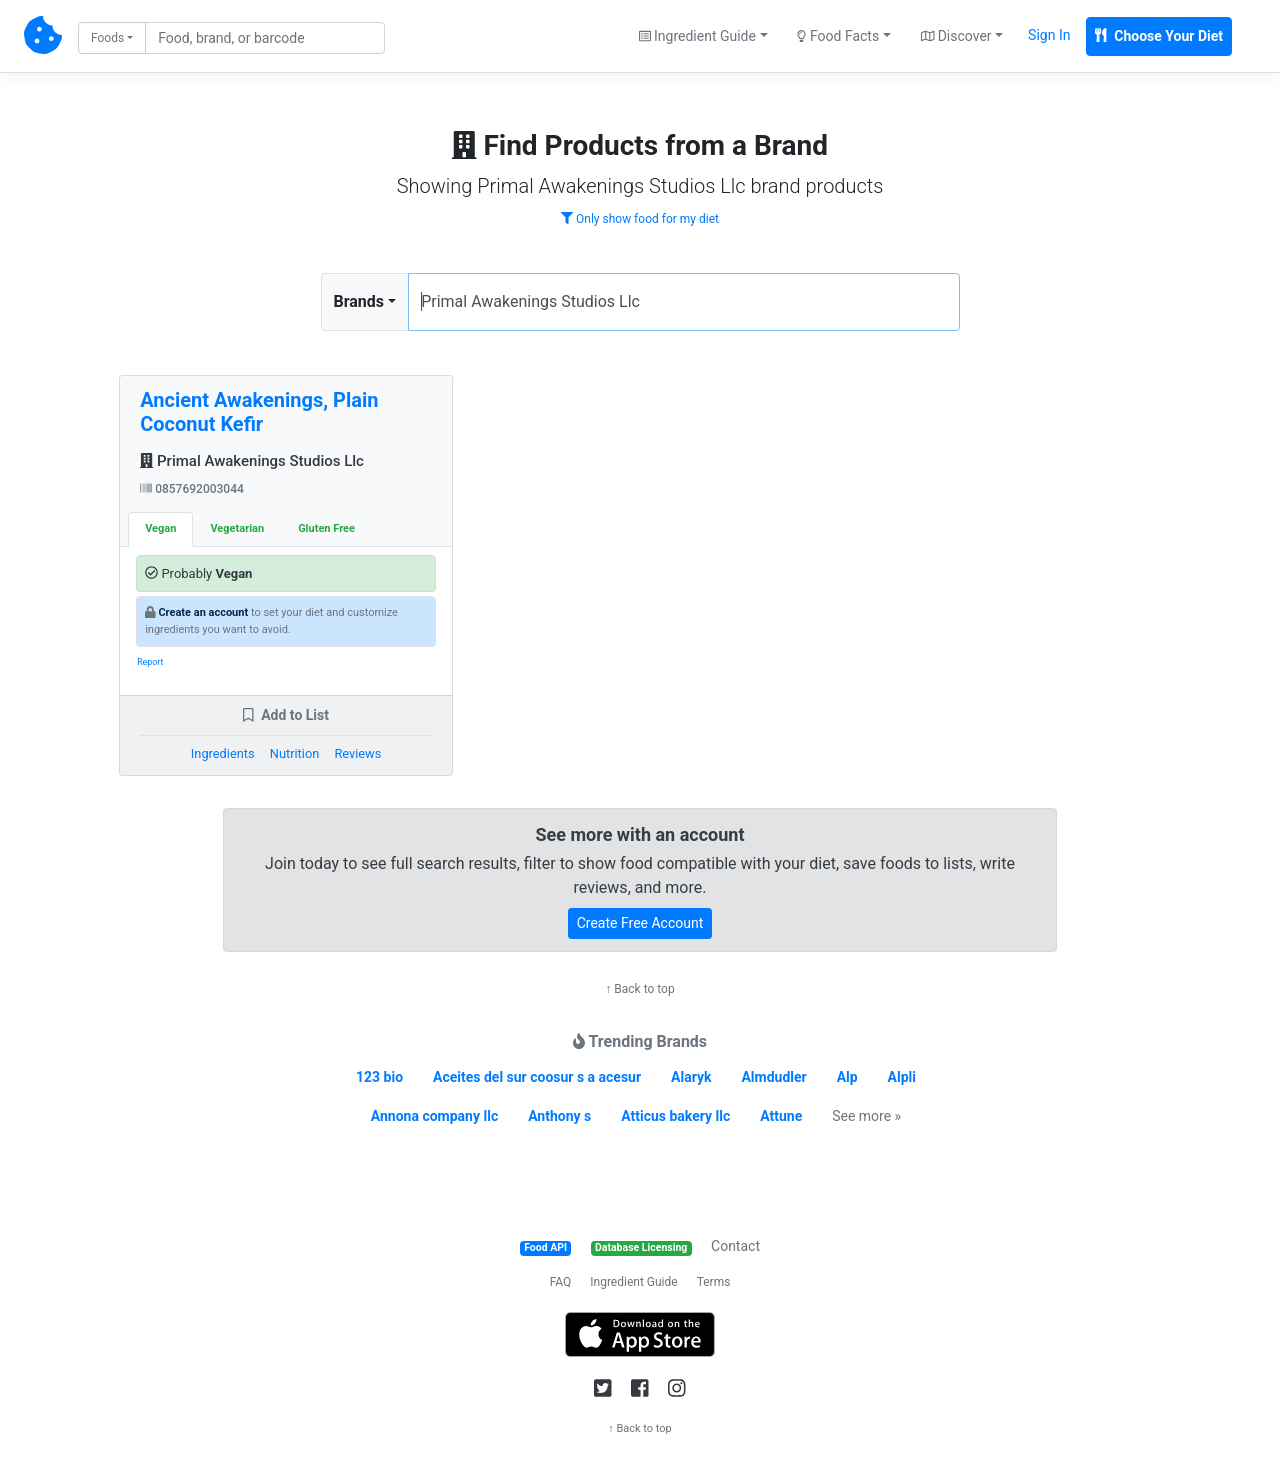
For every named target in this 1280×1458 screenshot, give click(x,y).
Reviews (357, 753)
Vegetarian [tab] (237, 528)
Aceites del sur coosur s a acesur (537, 1077)
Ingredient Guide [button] (697, 36)
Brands (359, 301)
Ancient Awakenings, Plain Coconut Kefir (259, 412)
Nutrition (294, 753)
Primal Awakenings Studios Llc (252, 461)
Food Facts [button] (838, 36)
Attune (781, 1116)
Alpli (902, 1077)
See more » (866, 1116)
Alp (847, 1077)
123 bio (379, 1077)
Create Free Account (640, 923)
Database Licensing (641, 1247)
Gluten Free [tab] (326, 528)
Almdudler (773, 1077)
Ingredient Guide (633, 1282)
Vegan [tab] (160, 528)
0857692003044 (192, 489)
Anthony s (559, 1116)
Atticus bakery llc (675, 1116)
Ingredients (223, 753)
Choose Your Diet (1159, 36)
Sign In (1049, 35)
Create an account (203, 612)
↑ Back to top (639, 989)
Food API (545, 1247)
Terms (714, 1282)
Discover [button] (956, 36)
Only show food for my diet (640, 219)
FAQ (561, 1282)
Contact (735, 1246)
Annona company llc (434, 1116)
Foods (107, 38)
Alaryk (691, 1077)
